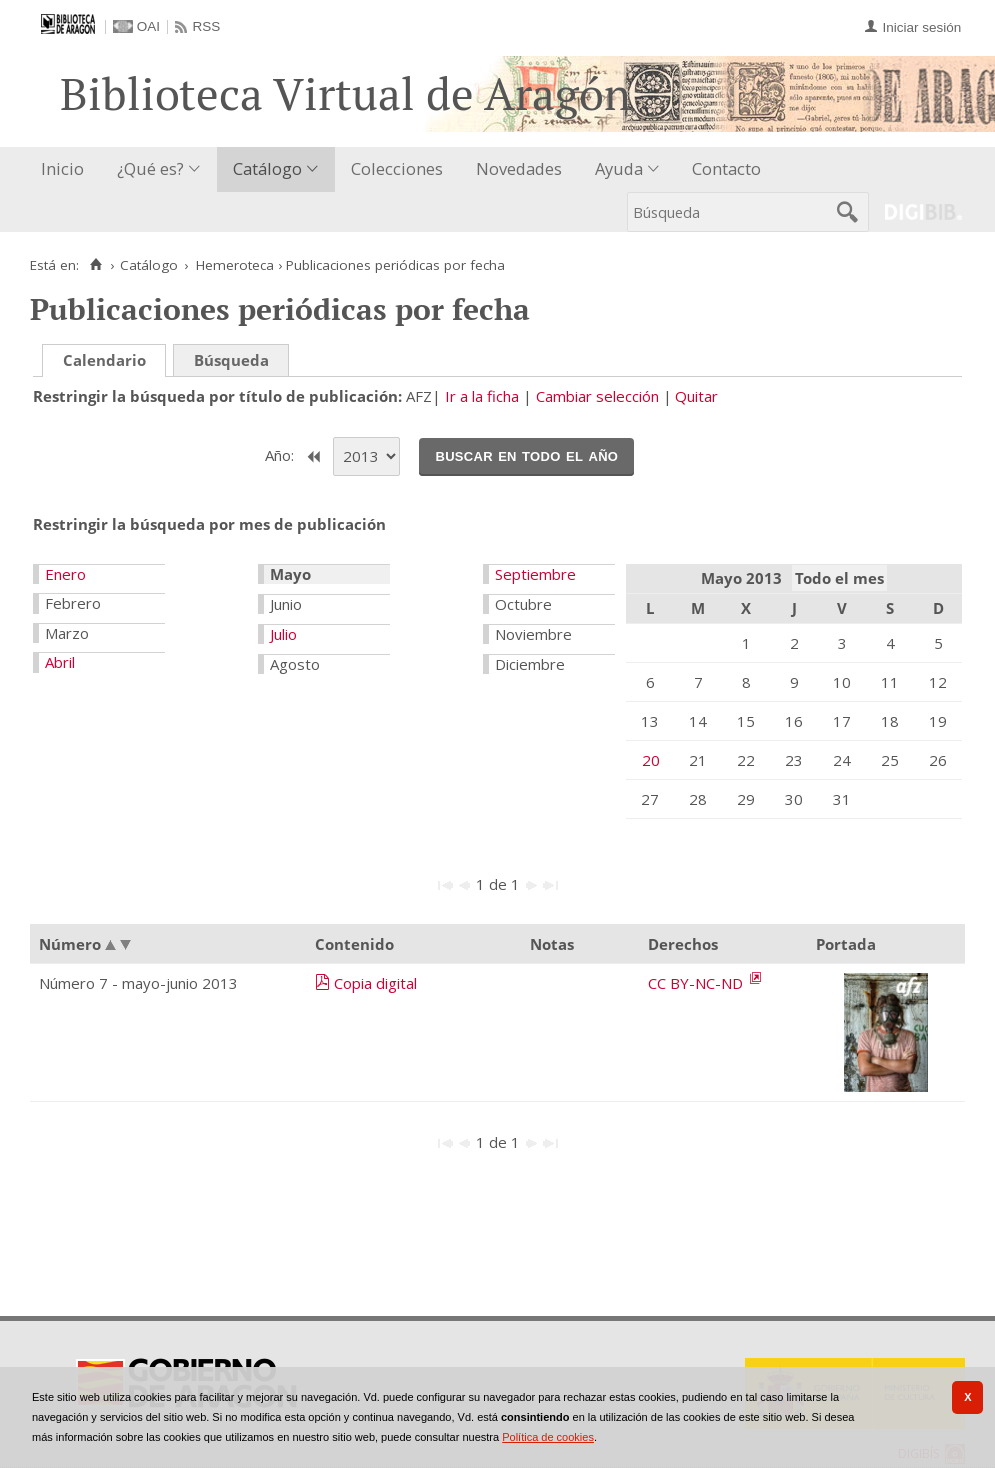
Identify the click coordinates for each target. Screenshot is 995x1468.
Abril (60, 662)
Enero (65, 574)
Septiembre (535, 574)
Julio (283, 634)
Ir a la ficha (482, 396)
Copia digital (375, 983)
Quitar (696, 396)
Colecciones (397, 168)
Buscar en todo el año (526, 455)
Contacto (726, 168)
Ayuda (619, 168)
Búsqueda (231, 360)
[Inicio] (95, 265)
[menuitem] (67, 169)
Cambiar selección (597, 396)
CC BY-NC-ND (697, 983)
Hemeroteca (235, 265)
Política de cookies (548, 1437)
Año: (281, 455)
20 (651, 760)
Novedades (519, 168)
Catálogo (267, 168)
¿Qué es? (150, 168)
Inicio (62, 168)
